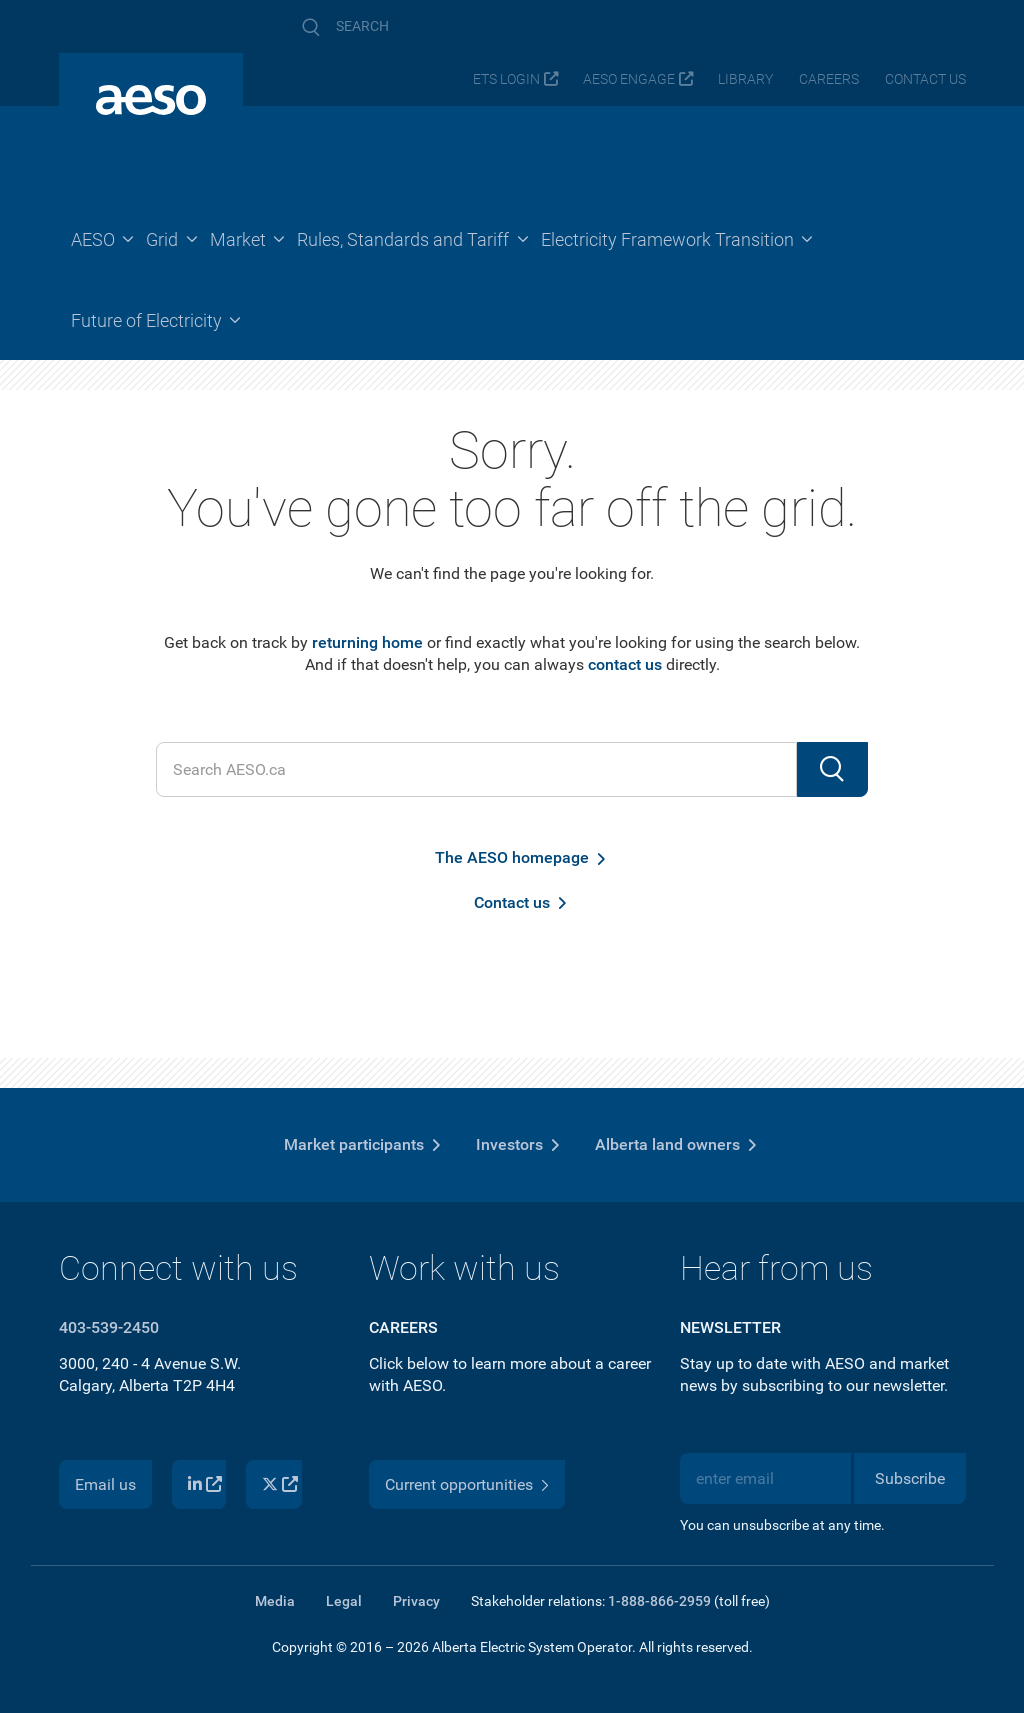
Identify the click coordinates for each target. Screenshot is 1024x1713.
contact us (625, 664)
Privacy (416, 1601)
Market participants (354, 1144)
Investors (509, 1144)
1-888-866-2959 (659, 1601)
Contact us (925, 79)
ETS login (506, 79)
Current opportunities (459, 1484)
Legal (344, 1601)
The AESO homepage (512, 857)
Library (745, 79)
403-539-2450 (109, 1327)
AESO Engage (629, 79)
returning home (367, 642)
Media (275, 1601)
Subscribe (910, 1478)
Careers (829, 79)
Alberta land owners (667, 1144)
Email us (105, 1484)
